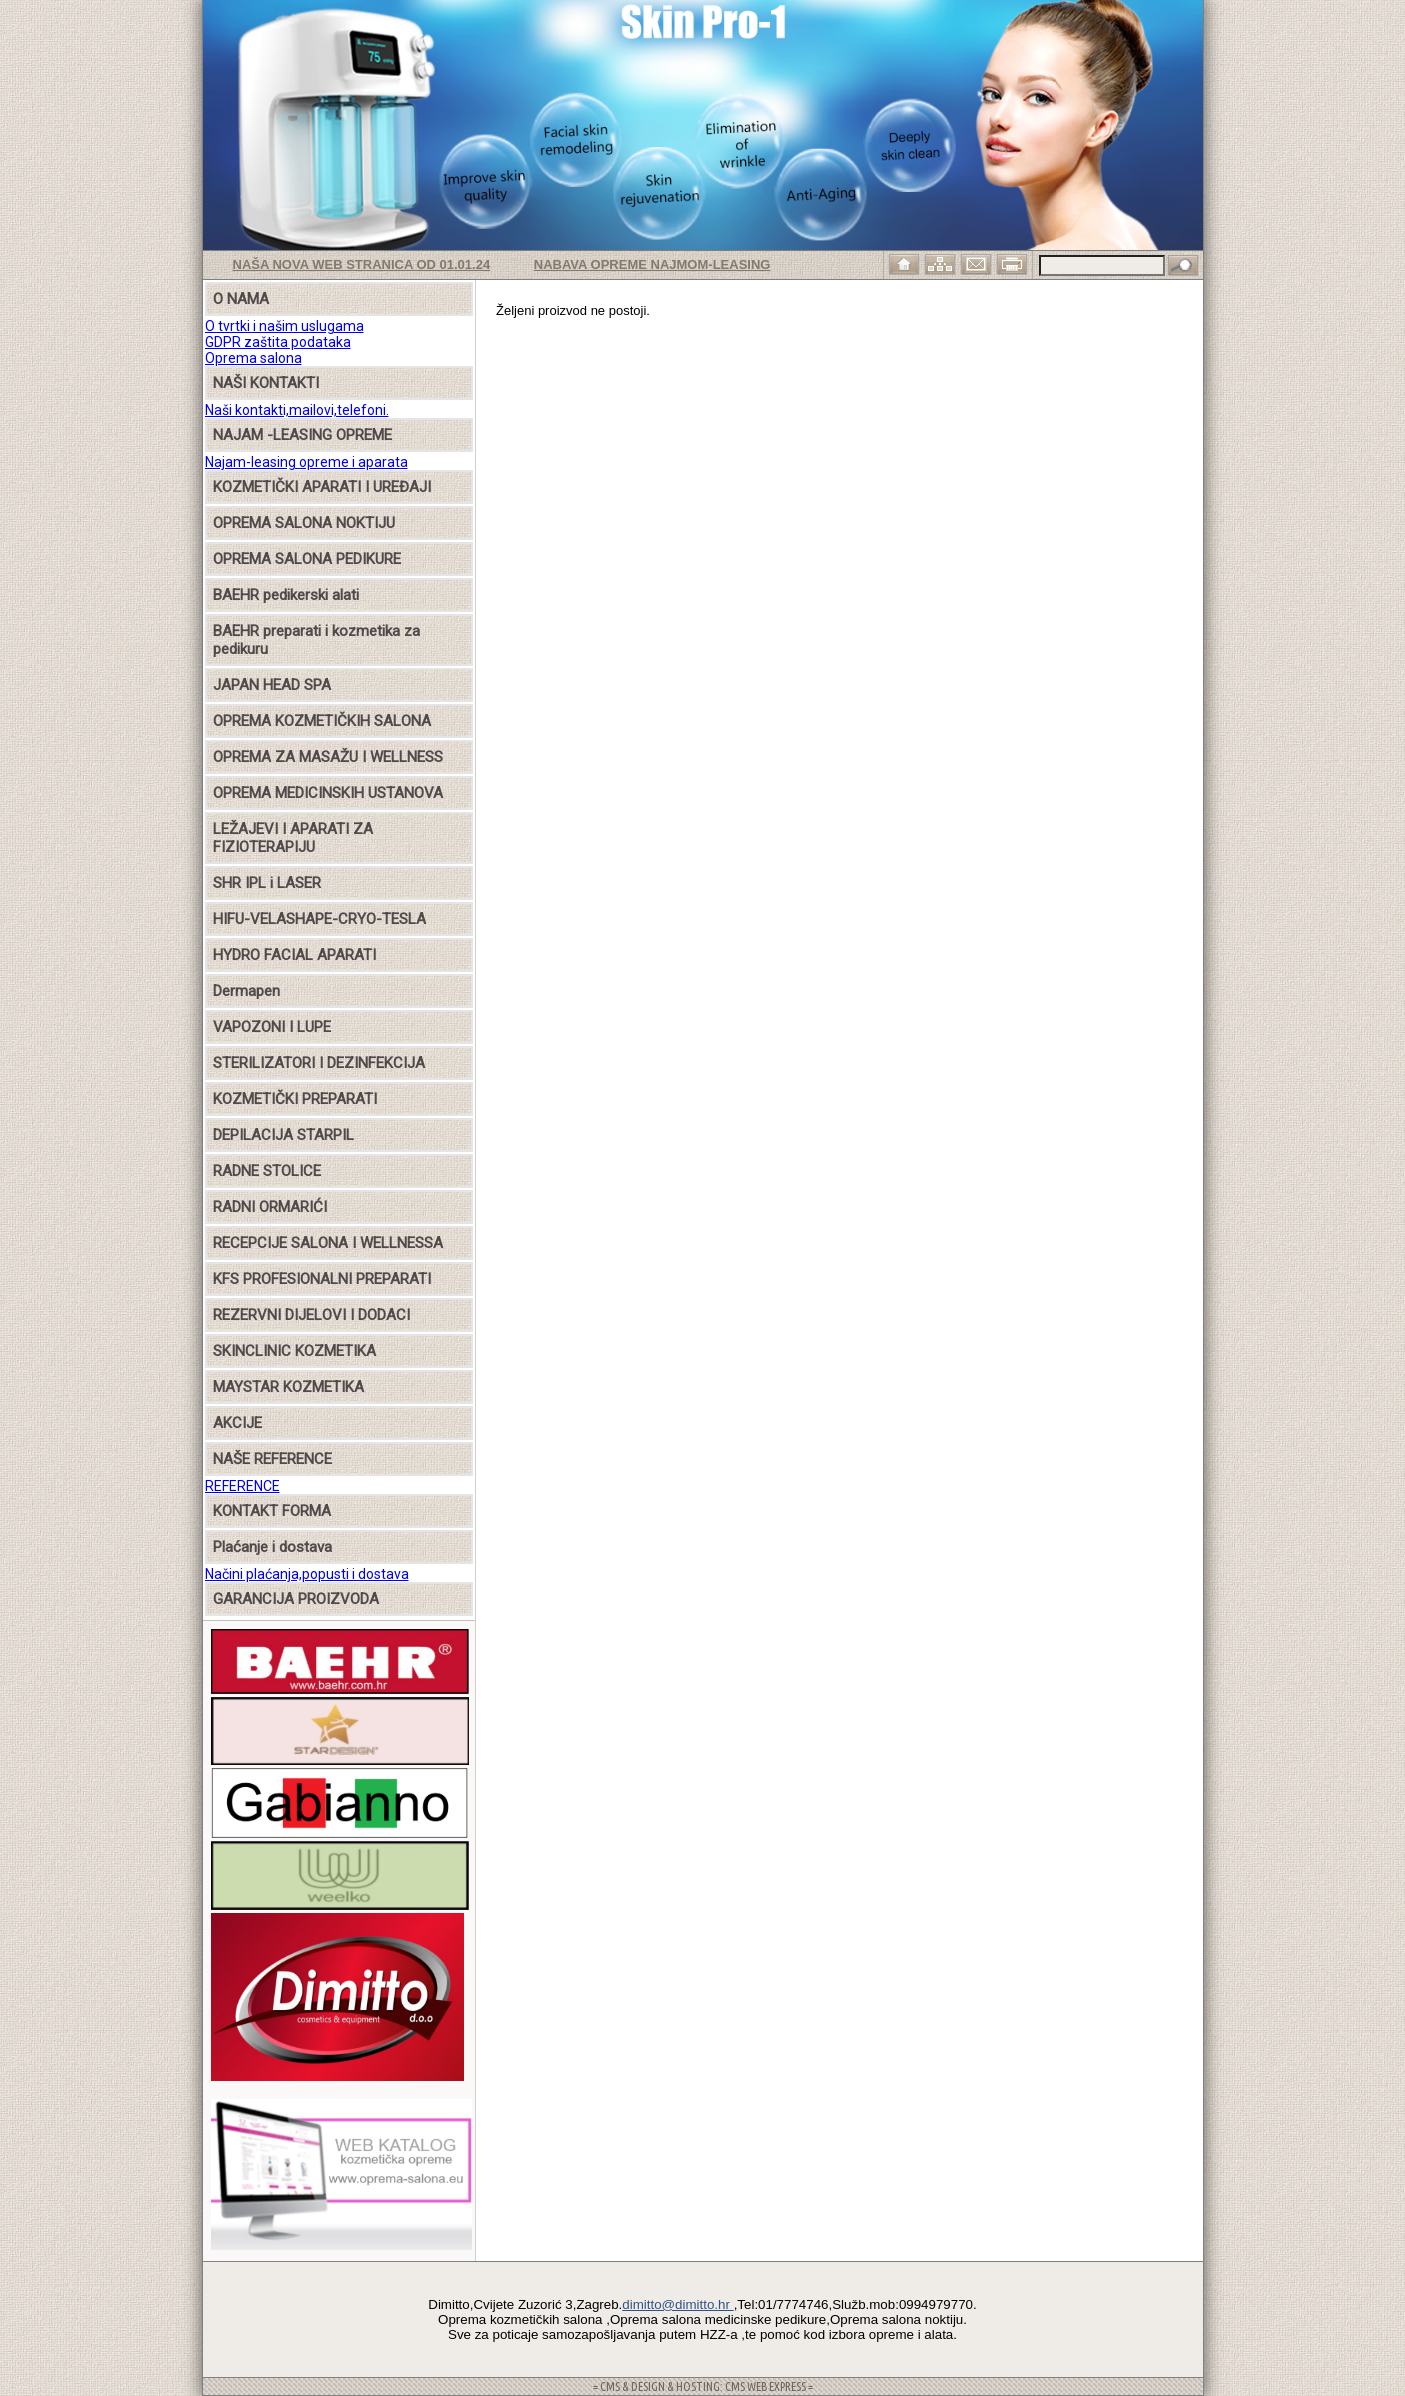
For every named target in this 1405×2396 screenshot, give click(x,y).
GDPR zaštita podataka (278, 342)
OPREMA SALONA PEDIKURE (307, 559)
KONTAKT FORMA (272, 1511)
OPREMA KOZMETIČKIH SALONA (322, 721)
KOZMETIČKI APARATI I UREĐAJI (322, 487)
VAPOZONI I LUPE (272, 1027)
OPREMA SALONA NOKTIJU (304, 523)
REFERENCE (242, 1486)
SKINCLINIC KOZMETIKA (294, 1351)
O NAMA (241, 299)
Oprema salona (253, 358)
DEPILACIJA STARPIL (283, 1135)
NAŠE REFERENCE (272, 1459)
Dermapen (246, 991)
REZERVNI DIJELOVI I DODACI (311, 1315)
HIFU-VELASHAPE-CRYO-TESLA (319, 919)
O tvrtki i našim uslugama (284, 326)
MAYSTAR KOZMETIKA (288, 1387)
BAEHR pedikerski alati (286, 595)
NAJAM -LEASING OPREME (302, 435)
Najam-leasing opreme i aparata (306, 462)
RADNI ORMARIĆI (270, 1207)
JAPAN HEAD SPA (272, 685)
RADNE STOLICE (267, 1171)
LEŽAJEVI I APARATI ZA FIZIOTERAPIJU (293, 838)
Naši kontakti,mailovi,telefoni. (297, 410)
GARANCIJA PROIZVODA (296, 1599)
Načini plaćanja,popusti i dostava (307, 1574)
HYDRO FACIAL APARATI (294, 955)
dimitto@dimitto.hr (677, 2304)
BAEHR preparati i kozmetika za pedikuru (316, 640)
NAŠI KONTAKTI (266, 383)
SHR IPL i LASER (267, 883)
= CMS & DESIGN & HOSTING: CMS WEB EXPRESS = (703, 2386)
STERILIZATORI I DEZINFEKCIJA (319, 1063)
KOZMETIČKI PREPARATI (295, 1099)
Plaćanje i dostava (272, 1547)
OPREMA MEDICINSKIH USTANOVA (328, 793)
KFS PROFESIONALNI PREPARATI (322, 1279)
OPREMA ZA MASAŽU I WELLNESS (328, 757)
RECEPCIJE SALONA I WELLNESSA (328, 1243)
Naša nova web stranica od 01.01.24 (362, 264)
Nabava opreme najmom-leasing (652, 264)
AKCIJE (237, 1423)
